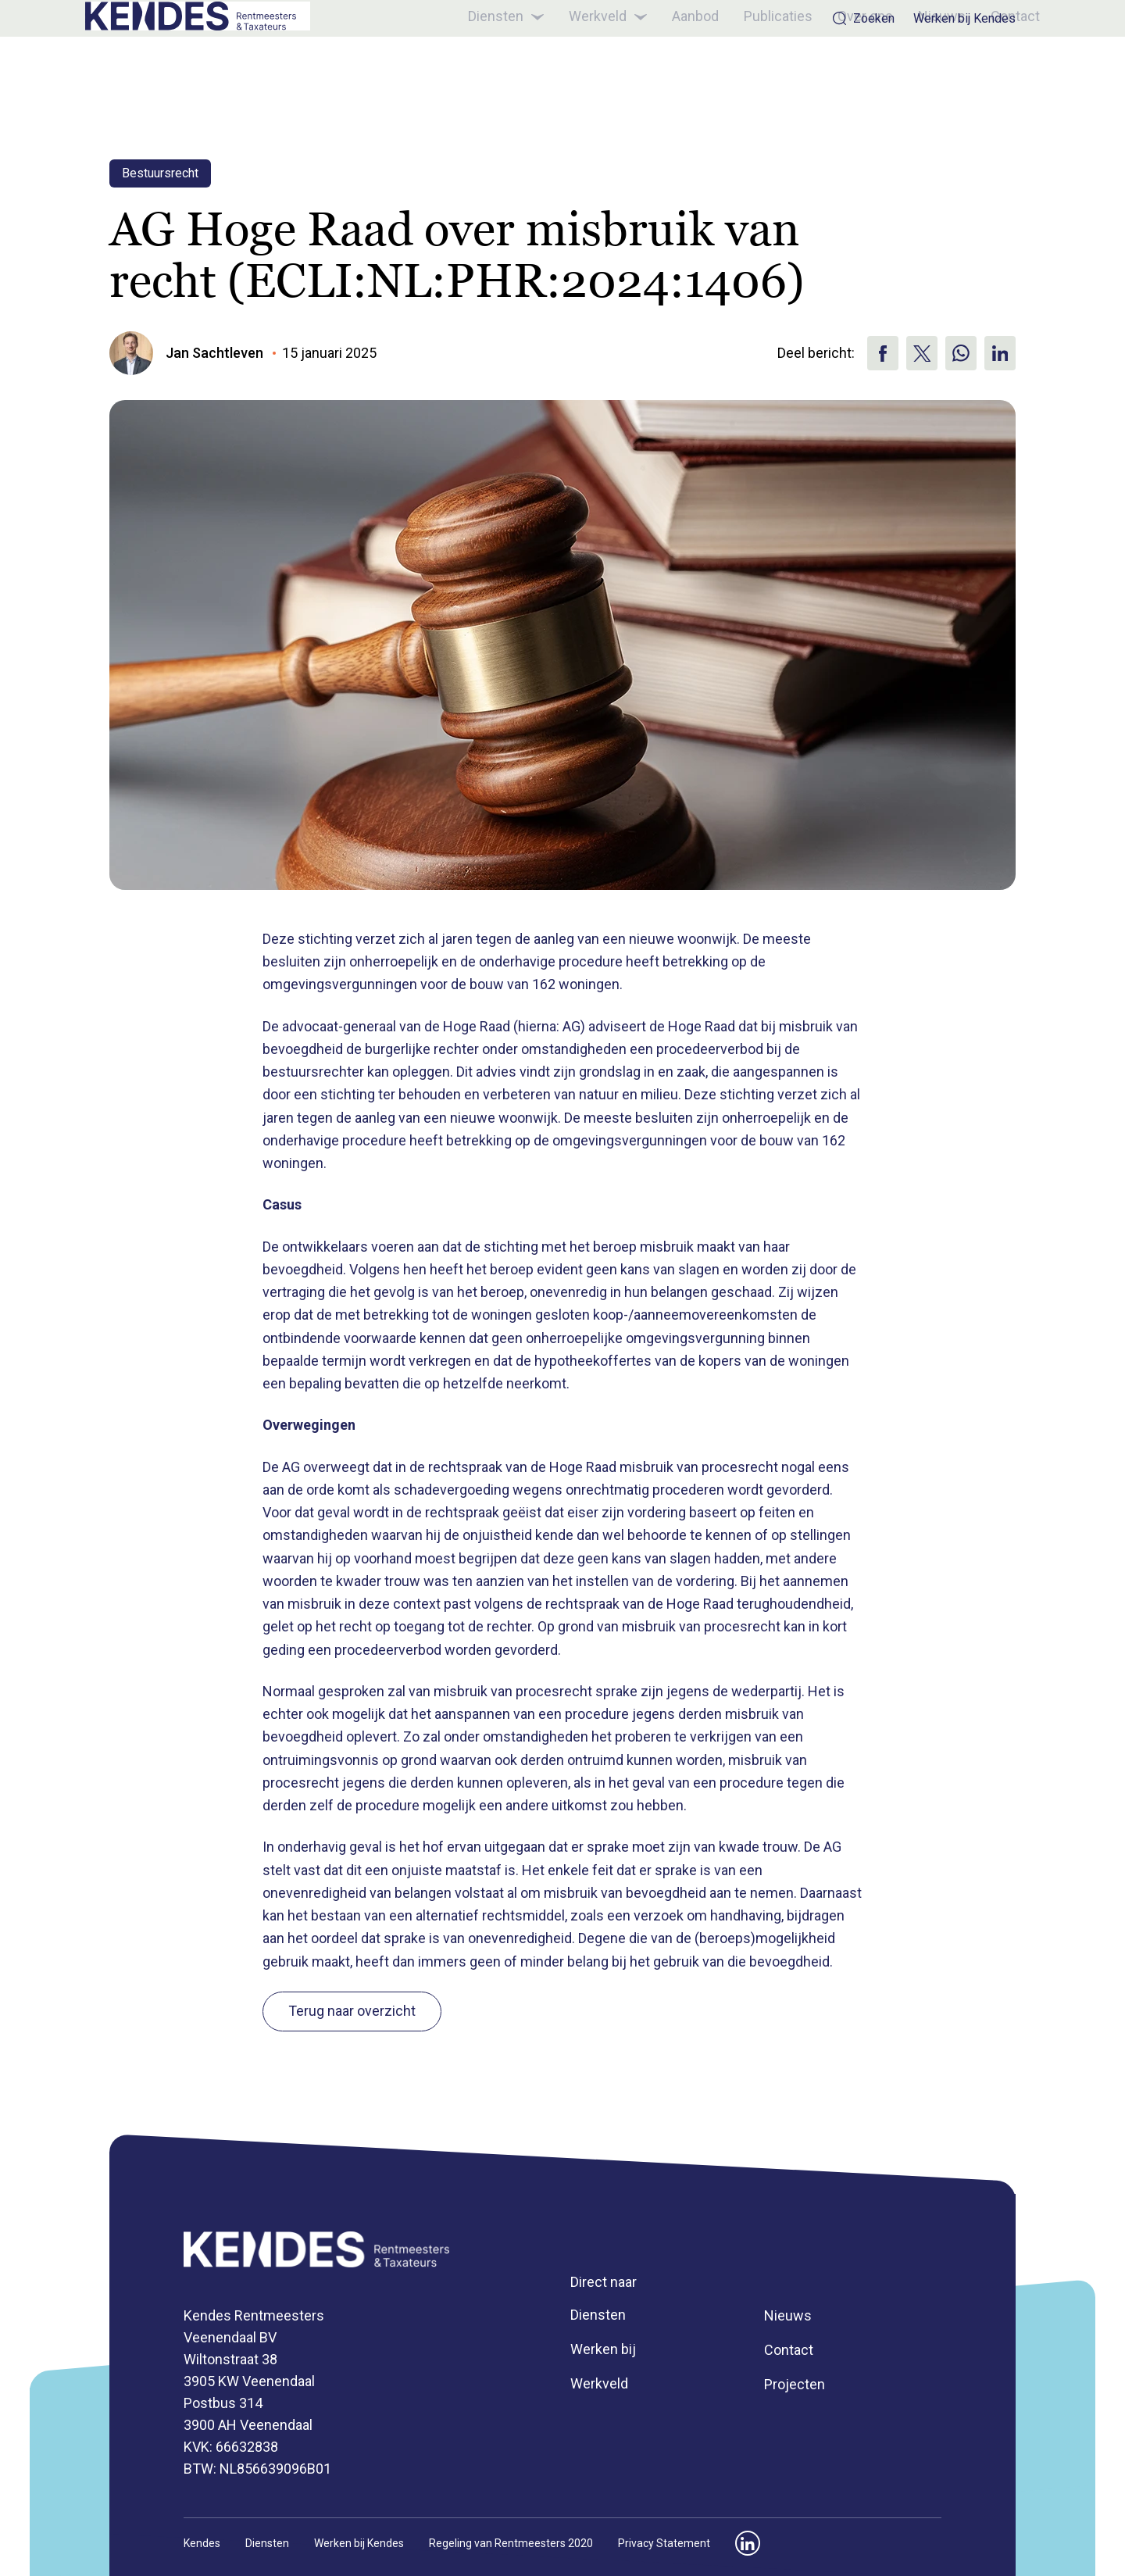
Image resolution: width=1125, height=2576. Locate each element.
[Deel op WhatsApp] (961, 353)
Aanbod (671, 72)
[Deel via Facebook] (882, 353)
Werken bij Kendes (964, 19)
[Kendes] (215, 73)
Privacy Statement (664, 2543)
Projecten (794, 2384)
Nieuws (917, 72)
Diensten (482, 73)
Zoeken (863, 18)
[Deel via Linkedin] (1000, 353)
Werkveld (584, 73)
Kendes (202, 2543)
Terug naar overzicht (352, 2011)
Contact (991, 72)
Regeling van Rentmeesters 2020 (511, 2543)
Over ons (841, 72)
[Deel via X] (922, 353)
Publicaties (754, 72)
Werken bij (603, 2349)
